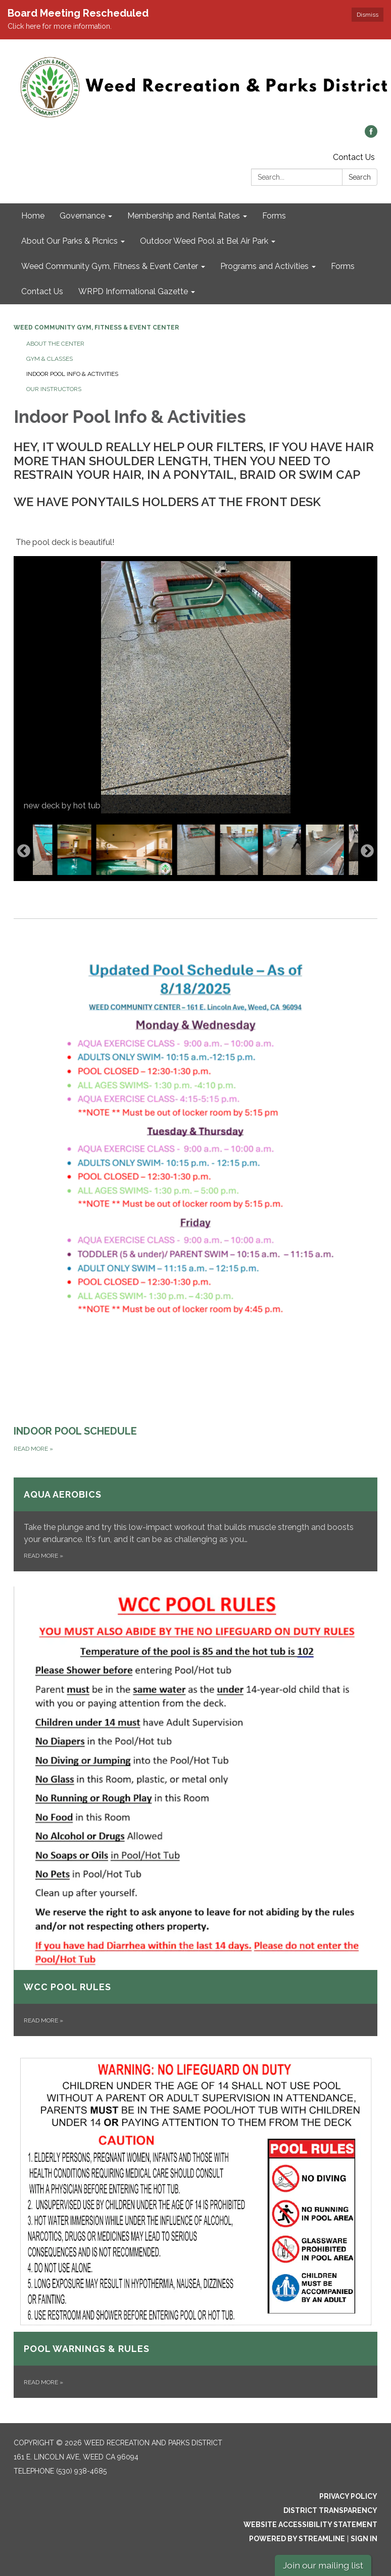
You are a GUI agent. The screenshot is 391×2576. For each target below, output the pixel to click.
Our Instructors (53, 389)
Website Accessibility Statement (310, 2524)
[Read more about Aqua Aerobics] (195, 1524)
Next (367, 851)
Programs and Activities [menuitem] (264, 266)
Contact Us (354, 157)
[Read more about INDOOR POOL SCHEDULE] (195, 1186)
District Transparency (330, 2510)
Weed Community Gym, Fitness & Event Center (96, 327)
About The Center (55, 343)
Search (360, 177)
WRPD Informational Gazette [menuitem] (133, 291)
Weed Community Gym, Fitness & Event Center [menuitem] (109, 266)
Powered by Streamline (297, 2539)
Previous (23, 851)
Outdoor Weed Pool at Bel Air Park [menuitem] (204, 241)
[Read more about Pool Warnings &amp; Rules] (195, 2224)
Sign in (364, 2539)
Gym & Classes (49, 358)
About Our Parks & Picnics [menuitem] (69, 241)
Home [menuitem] (32, 216)
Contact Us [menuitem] (42, 291)
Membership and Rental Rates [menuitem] (183, 216)
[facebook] (371, 135)
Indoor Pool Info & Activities (72, 373)
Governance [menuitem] (82, 216)
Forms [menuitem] (274, 216)
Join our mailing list (323, 2565)
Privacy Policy (348, 2496)
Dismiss (367, 14)
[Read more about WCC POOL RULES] (195, 1811)
